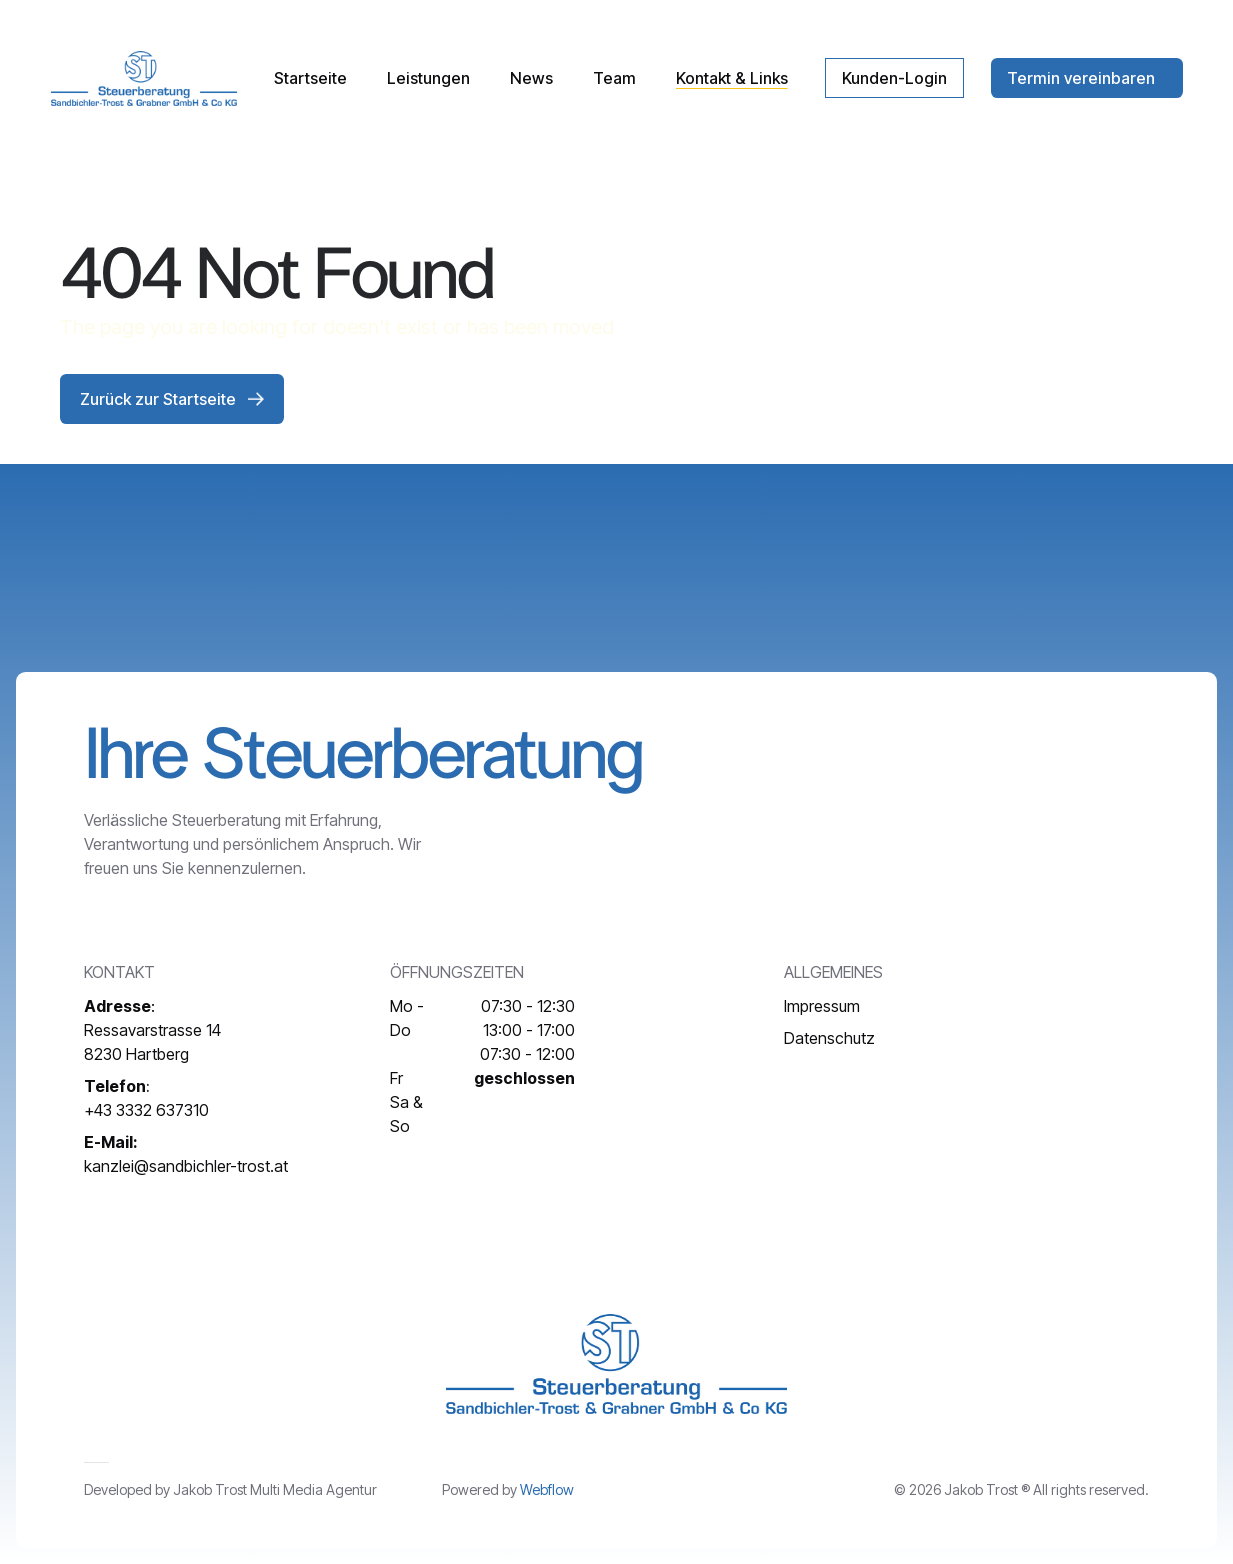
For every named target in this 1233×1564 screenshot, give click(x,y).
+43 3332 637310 (146, 1098)
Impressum (822, 1006)
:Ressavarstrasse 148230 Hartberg (152, 1030)
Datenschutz (829, 1038)
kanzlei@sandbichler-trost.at (186, 1154)
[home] (144, 78)
